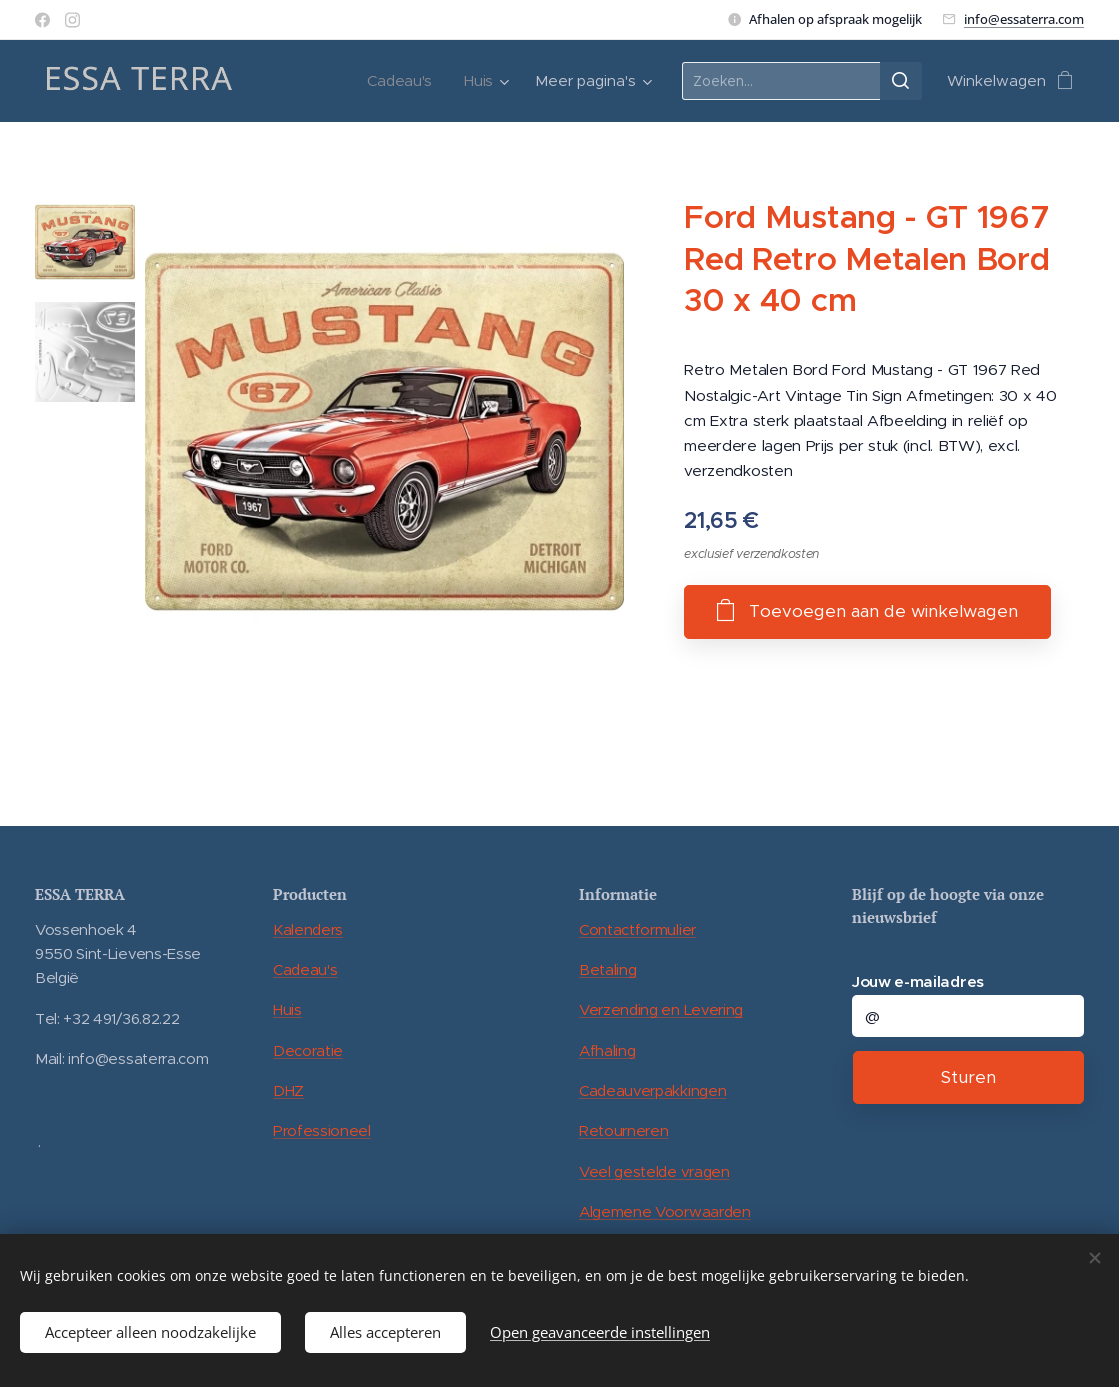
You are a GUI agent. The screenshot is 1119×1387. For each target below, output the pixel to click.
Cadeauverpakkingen (652, 1090)
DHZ (288, 1090)
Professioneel (322, 1130)
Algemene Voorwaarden (665, 1211)
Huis (287, 1009)
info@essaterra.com (1024, 19)
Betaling (607, 969)
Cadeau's (305, 969)
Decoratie (308, 1050)
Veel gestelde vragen (654, 1171)
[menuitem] (403, 81)
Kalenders (308, 929)
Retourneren (623, 1130)
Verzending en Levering (661, 1009)
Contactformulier (637, 929)
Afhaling (607, 1050)
